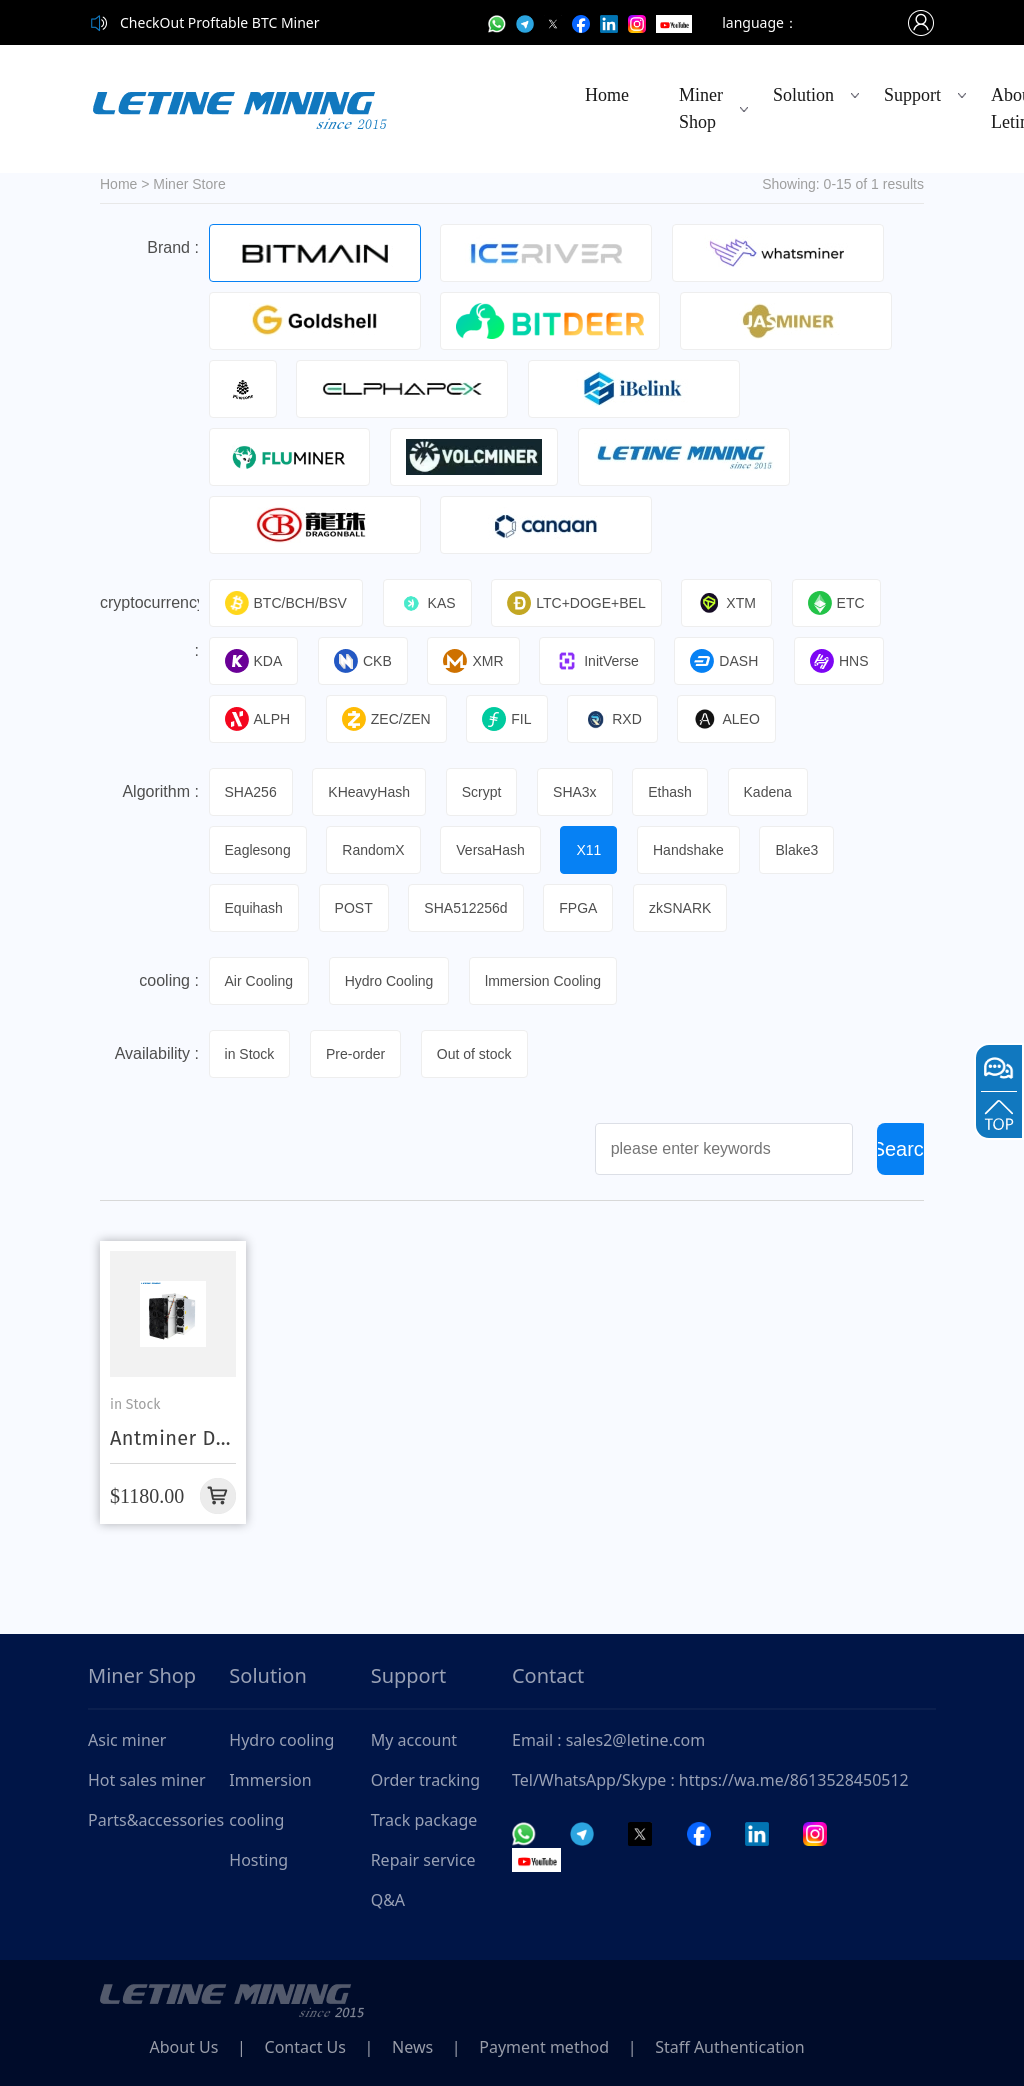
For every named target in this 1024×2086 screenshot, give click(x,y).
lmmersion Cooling (544, 981)
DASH (726, 661)
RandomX (374, 850)
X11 (590, 850)
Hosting (258, 1860)
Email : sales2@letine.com (608, 1740)
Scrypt (483, 792)
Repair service (423, 1860)
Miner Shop (701, 108)
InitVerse (598, 661)
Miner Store (189, 184)
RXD (614, 719)
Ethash (672, 792)
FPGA (580, 908)
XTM (728, 603)
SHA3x (576, 792)
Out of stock (475, 1054)
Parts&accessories (156, 1820)
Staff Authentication (734, 2047)
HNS (841, 661)
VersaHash (491, 850)
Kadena (770, 792)
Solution (803, 95)
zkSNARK (682, 908)
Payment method (548, 2047)
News (415, 2047)
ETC (837, 603)
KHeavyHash (370, 792)
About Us (184, 2047)
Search (903, 1149)
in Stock (250, 1054)
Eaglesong (258, 850)
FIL (507, 719)
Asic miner (127, 1740)
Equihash (254, 908)
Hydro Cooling (389, 981)
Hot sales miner (147, 1780)
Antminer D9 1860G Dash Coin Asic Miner (168, 1438)
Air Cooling (259, 981)
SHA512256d (466, 908)
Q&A (388, 1900)
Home (607, 95)
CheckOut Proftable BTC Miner (220, 22)
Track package (424, 1820)
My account (414, 1740)
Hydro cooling (281, 1740)
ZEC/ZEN (386, 719)
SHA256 (251, 792)
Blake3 (799, 850)
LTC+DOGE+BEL (577, 603)
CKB (364, 661)
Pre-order (356, 1054)
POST (354, 908)
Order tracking (426, 1780)
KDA (254, 661)
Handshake (690, 850)
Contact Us (306, 2047)
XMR (474, 661)
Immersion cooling (270, 1800)
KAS (427, 603)
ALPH (258, 719)
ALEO (728, 719)
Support (912, 95)
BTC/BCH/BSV (286, 603)
